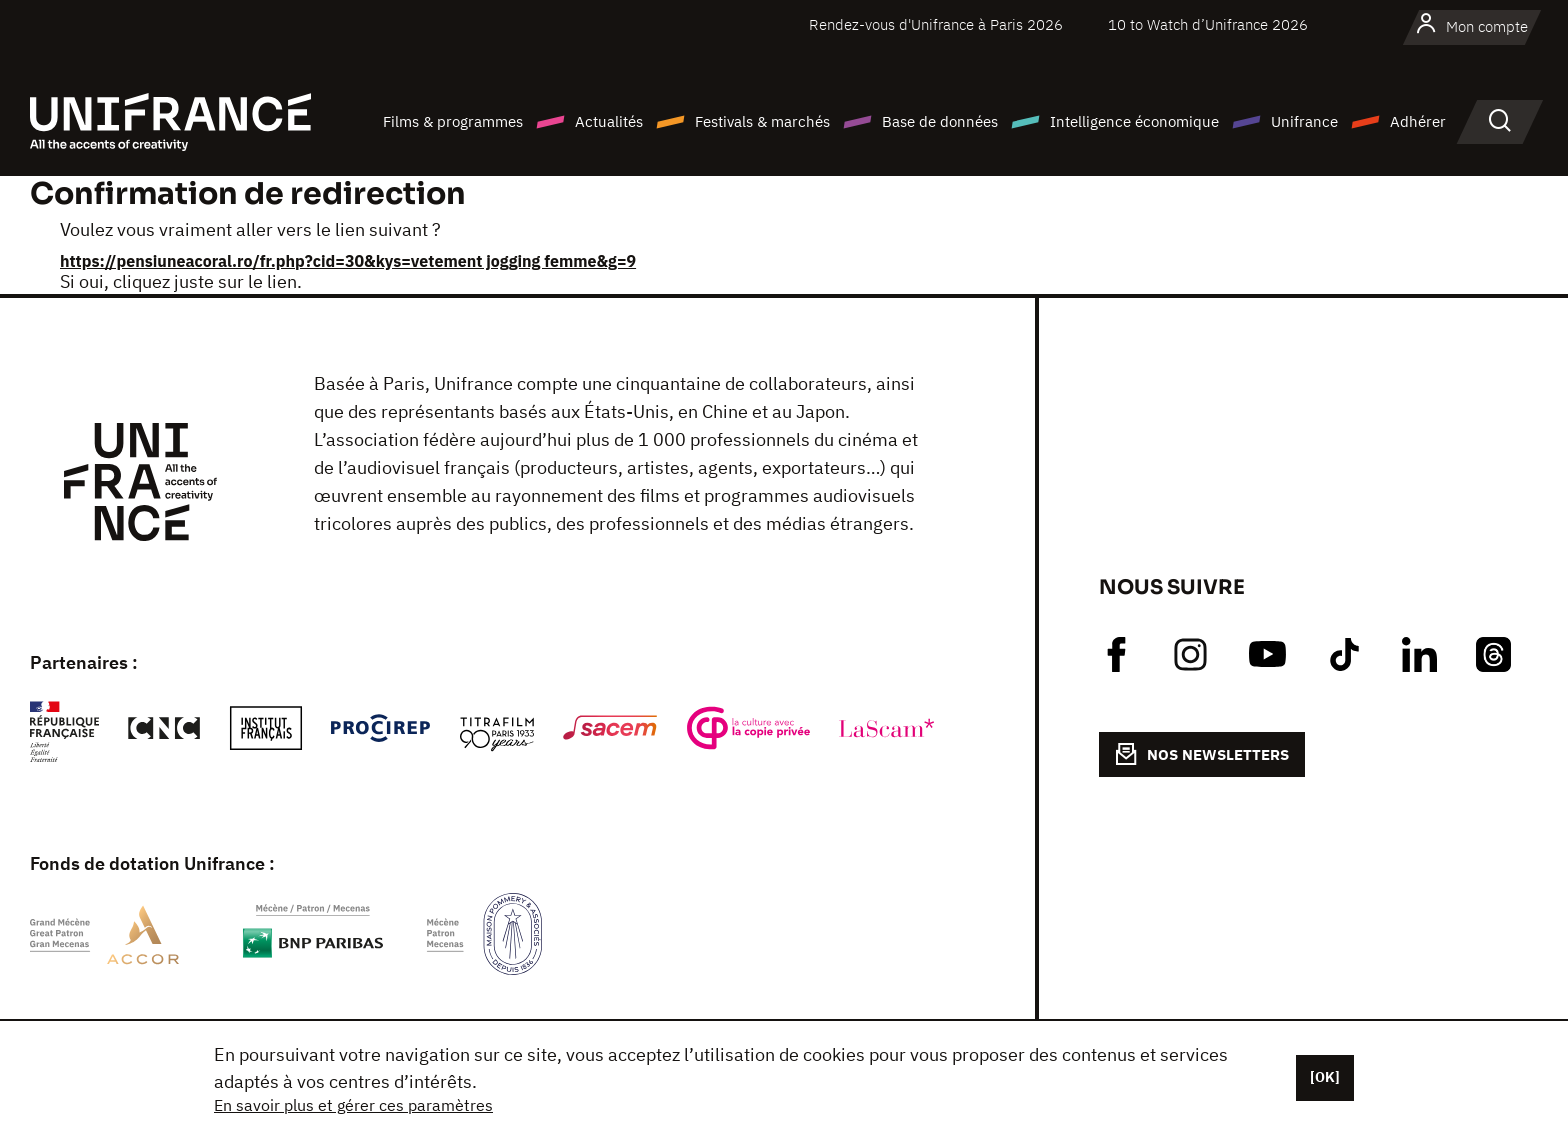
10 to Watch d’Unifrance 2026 (1208, 24)
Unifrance (1304, 121)
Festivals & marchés (762, 121)
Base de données (940, 121)
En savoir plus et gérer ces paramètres (353, 1105)
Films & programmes (453, 121)
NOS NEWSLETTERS (1202, 754)
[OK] (1325, 1077)
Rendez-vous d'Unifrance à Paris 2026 (936, 24)
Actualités (609, 121)
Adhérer (1418, 121)
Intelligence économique (1134, 121)
